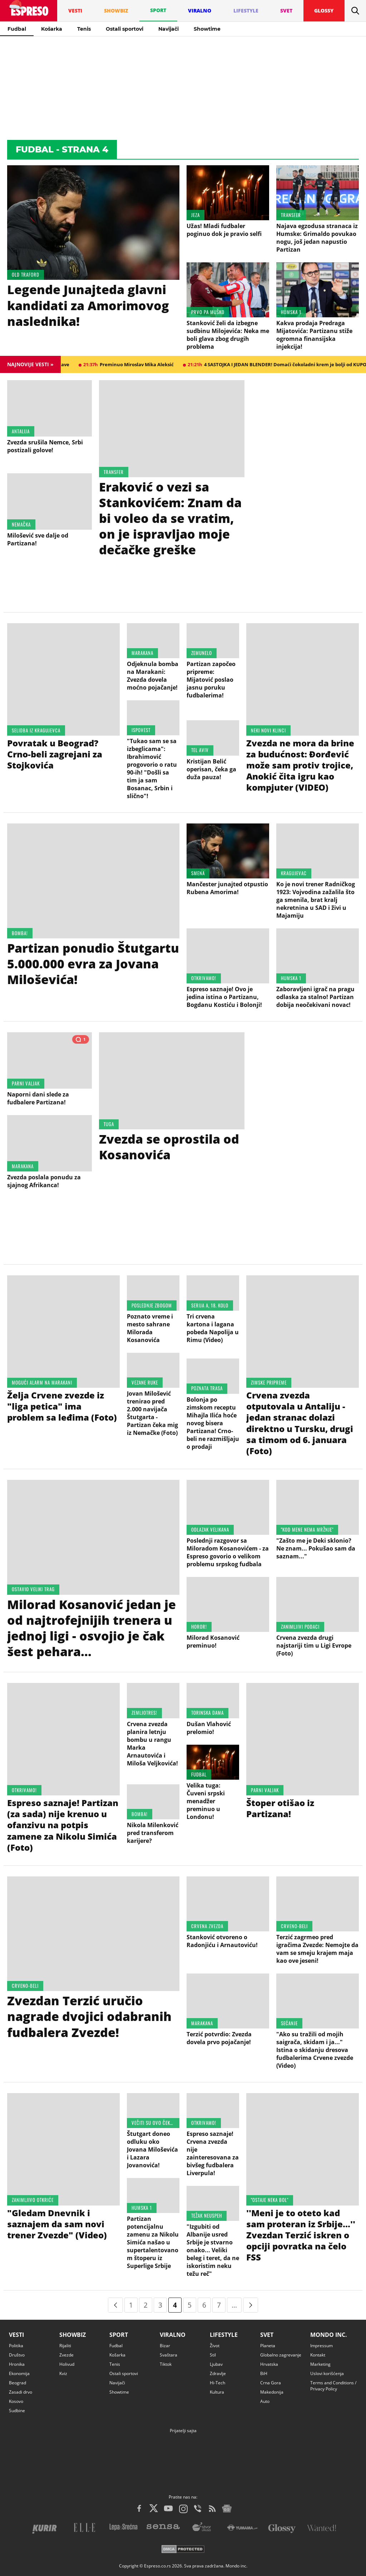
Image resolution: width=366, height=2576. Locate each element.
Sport (118, 2335)
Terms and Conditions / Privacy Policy (333, 2386)
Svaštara (168, 2355)
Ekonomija (19, 2373)
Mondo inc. (328, 2335)
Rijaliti (65, 2346)
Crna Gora (270, 2383)
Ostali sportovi (124, 29)
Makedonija (271, 2392)
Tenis (84, 29)
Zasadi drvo (20, 2392)
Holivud (66, 2364)
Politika (16, 2346)
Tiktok (166, 2364)
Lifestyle (224, 2335)
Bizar (165, 2346)
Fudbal (17, 29)
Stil (213, 2355)
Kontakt (317, 2355)
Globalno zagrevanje (280, 2355)
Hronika (17, 2364)
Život (214, 2346)
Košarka (51, 29)
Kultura (217, 2392)
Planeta (267, 2346)
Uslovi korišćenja (327, 2373)
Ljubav (216, 2364)
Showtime (207, 29)
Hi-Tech (217, 2383)
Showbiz (72, 2335)
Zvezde (66, 2355)
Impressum (321, 2346)
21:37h (145, 364)
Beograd (17, 2383)
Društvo (17, 2355)
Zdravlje (218, 2373)
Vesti (16, 2335)
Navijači (168, 29)
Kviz (63, 2373)
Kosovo (16, 2401)
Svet (266, 2335)
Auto (264, 2401)
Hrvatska (269, 2364)
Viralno (173, 2335)
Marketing (320, 2364)
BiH (263, 2373)
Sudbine (17, 2411)
